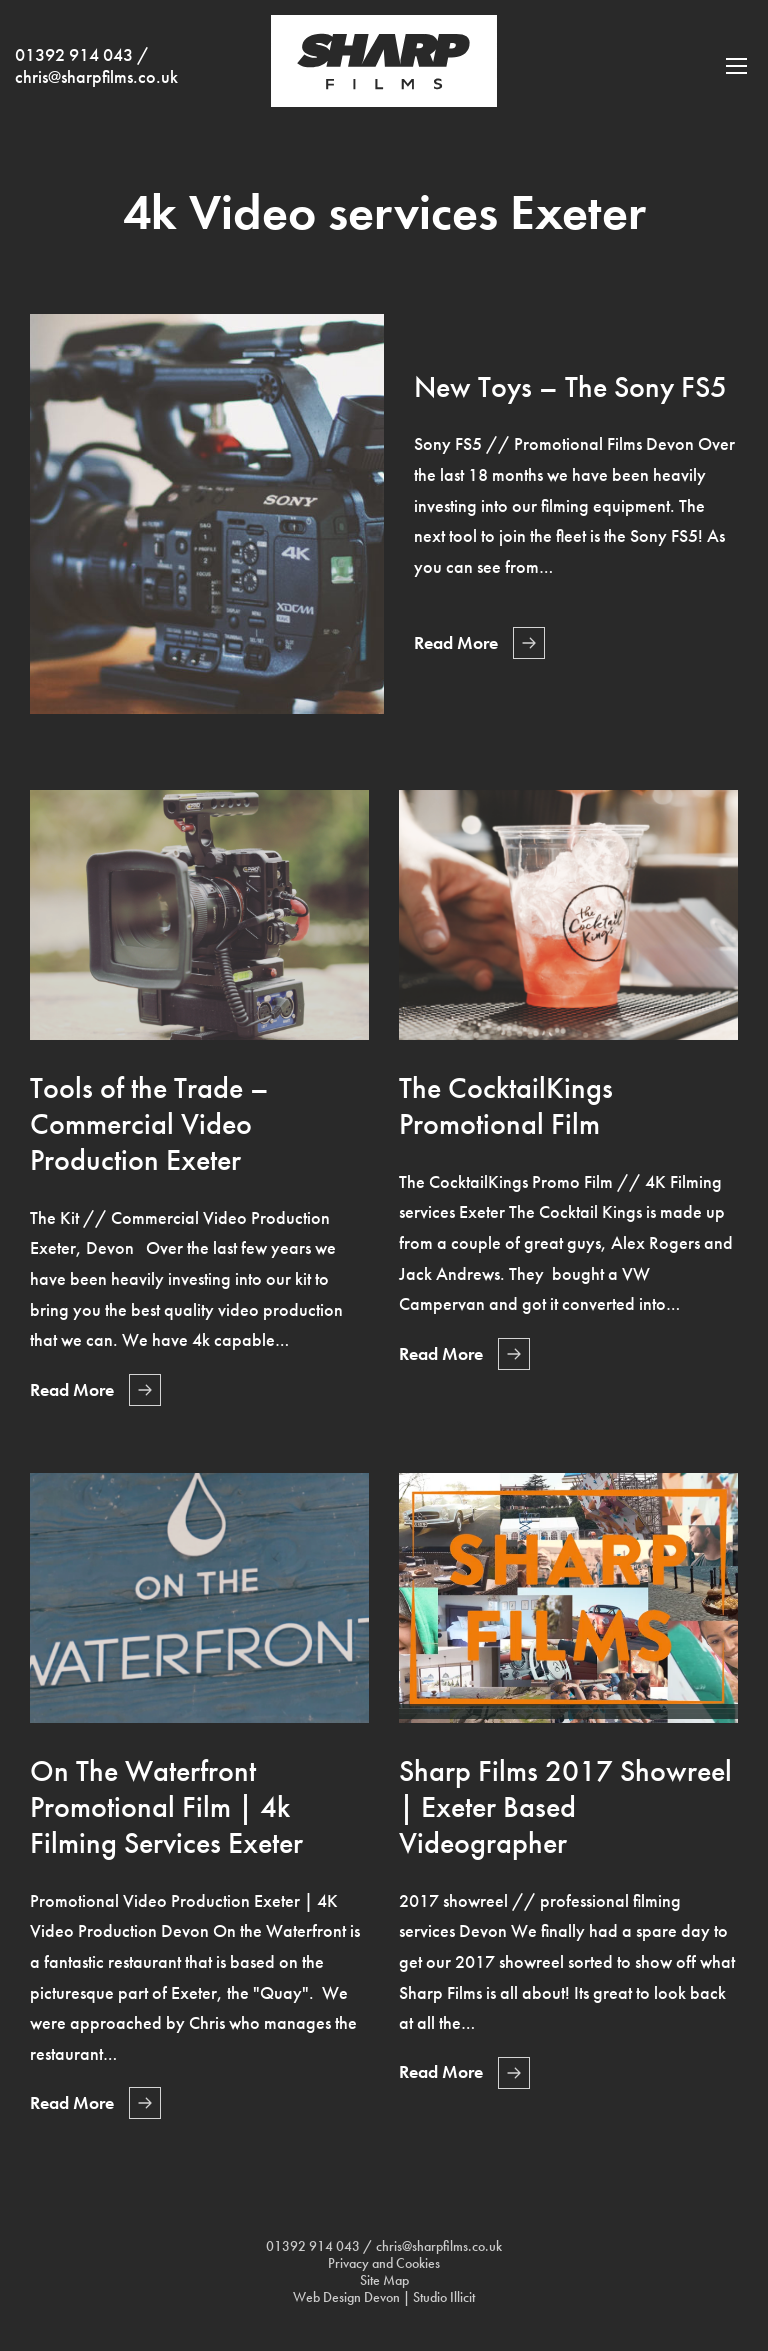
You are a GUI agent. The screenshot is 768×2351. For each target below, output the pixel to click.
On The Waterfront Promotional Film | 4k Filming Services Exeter (166, 1807)
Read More (456, 643)
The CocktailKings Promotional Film (506, 1106)
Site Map (384, 2280)
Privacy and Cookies (384, 2263)
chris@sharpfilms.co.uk (96, 77)
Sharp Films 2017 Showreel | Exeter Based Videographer (565, 1807)
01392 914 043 (74, 55)
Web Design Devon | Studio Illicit (384, 2297)
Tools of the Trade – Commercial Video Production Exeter (149, 1124)
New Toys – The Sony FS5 (570, 387)
